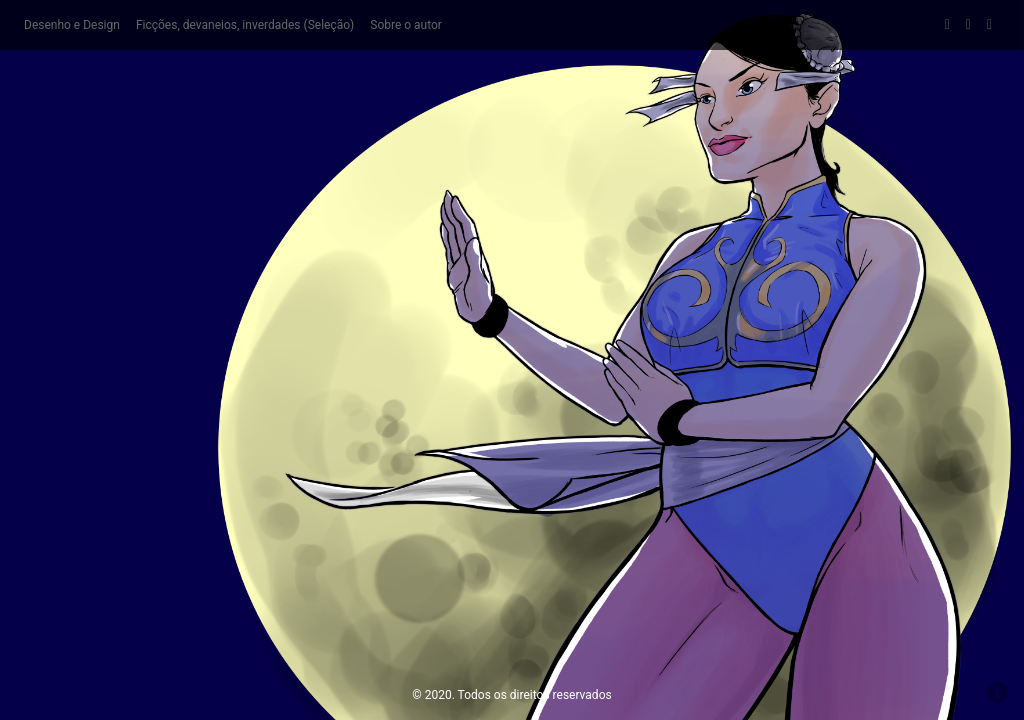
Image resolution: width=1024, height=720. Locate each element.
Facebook (947, 25)
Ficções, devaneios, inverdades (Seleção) (245, 25)
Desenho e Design (72, 25)
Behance (989, 25)
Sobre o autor (406, 25)
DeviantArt (968, 25)
